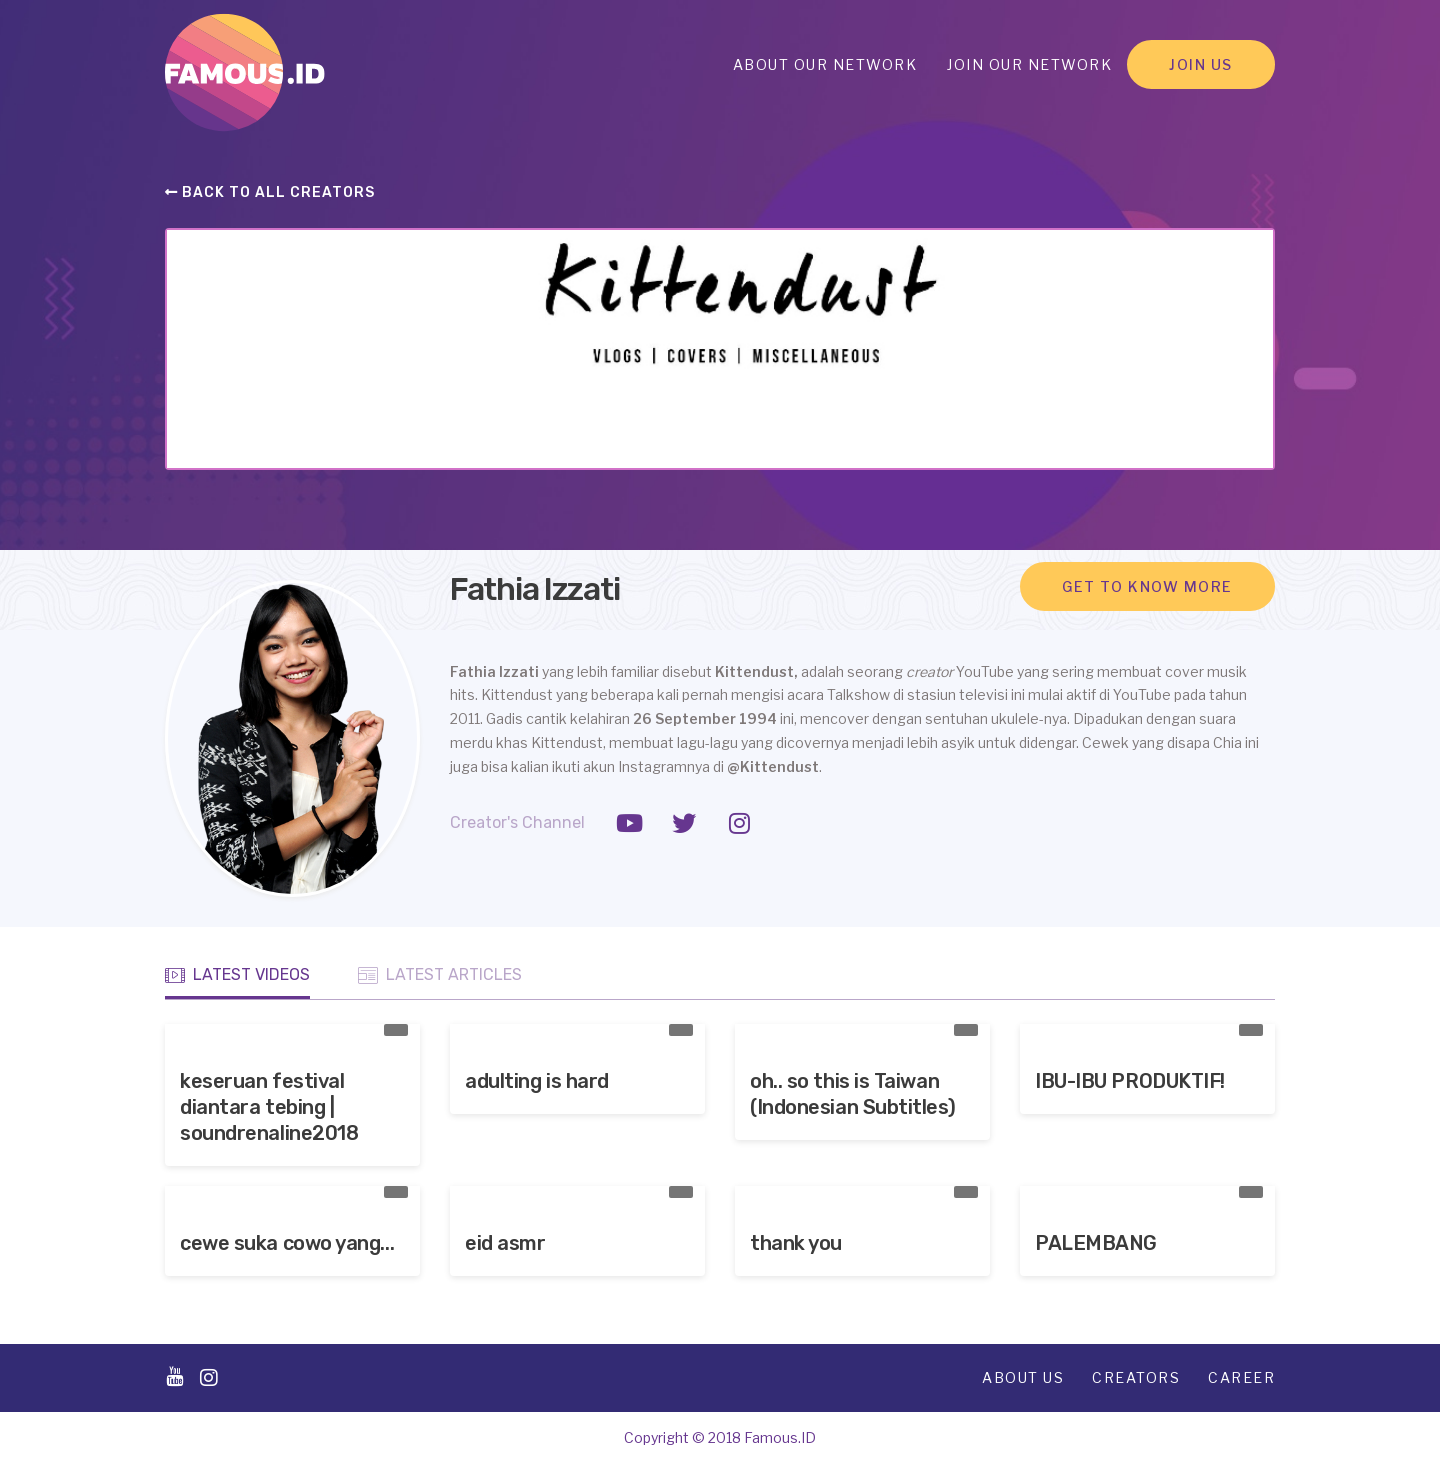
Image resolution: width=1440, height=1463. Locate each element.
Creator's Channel (517, 822)
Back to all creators (270, 192)
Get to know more (1147, 586)
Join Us (1201, 64)
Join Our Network (1029, 64)
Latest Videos (237, 975)
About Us (1023, 1377)
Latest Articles (440, 975)
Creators (1136, 1377)
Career (1241, 1377)
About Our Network (825, 64)
